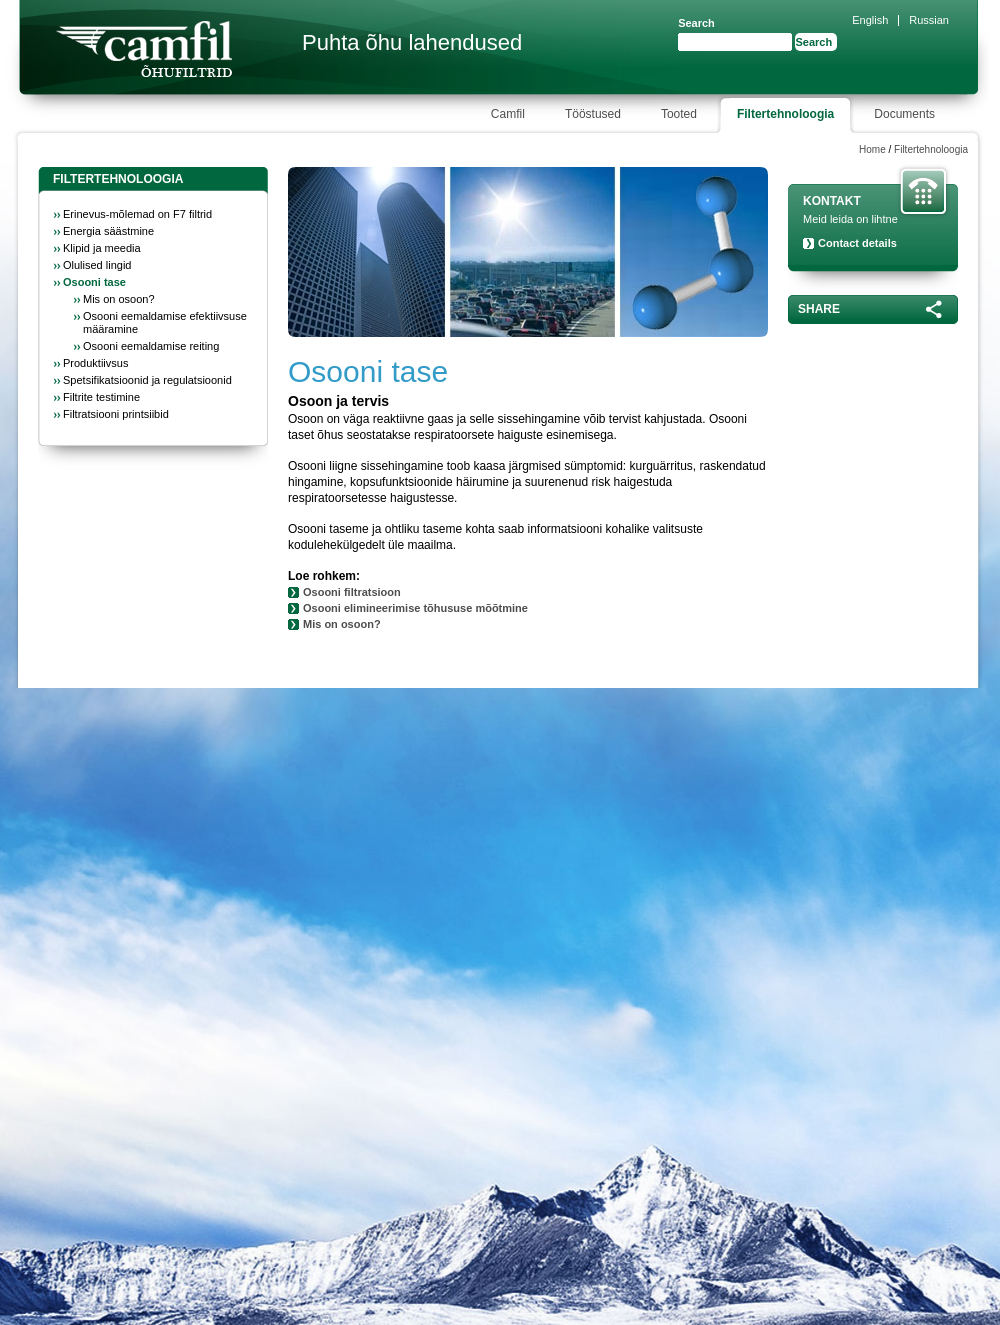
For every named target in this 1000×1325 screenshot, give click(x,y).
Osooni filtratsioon (352, 592)
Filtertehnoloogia (931, 149)
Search (696, 23)
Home (872, 149)
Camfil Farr (144, 49)
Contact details (857, 243)
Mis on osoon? (342, 624)
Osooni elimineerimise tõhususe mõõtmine (415, 608)
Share (819, 309)
